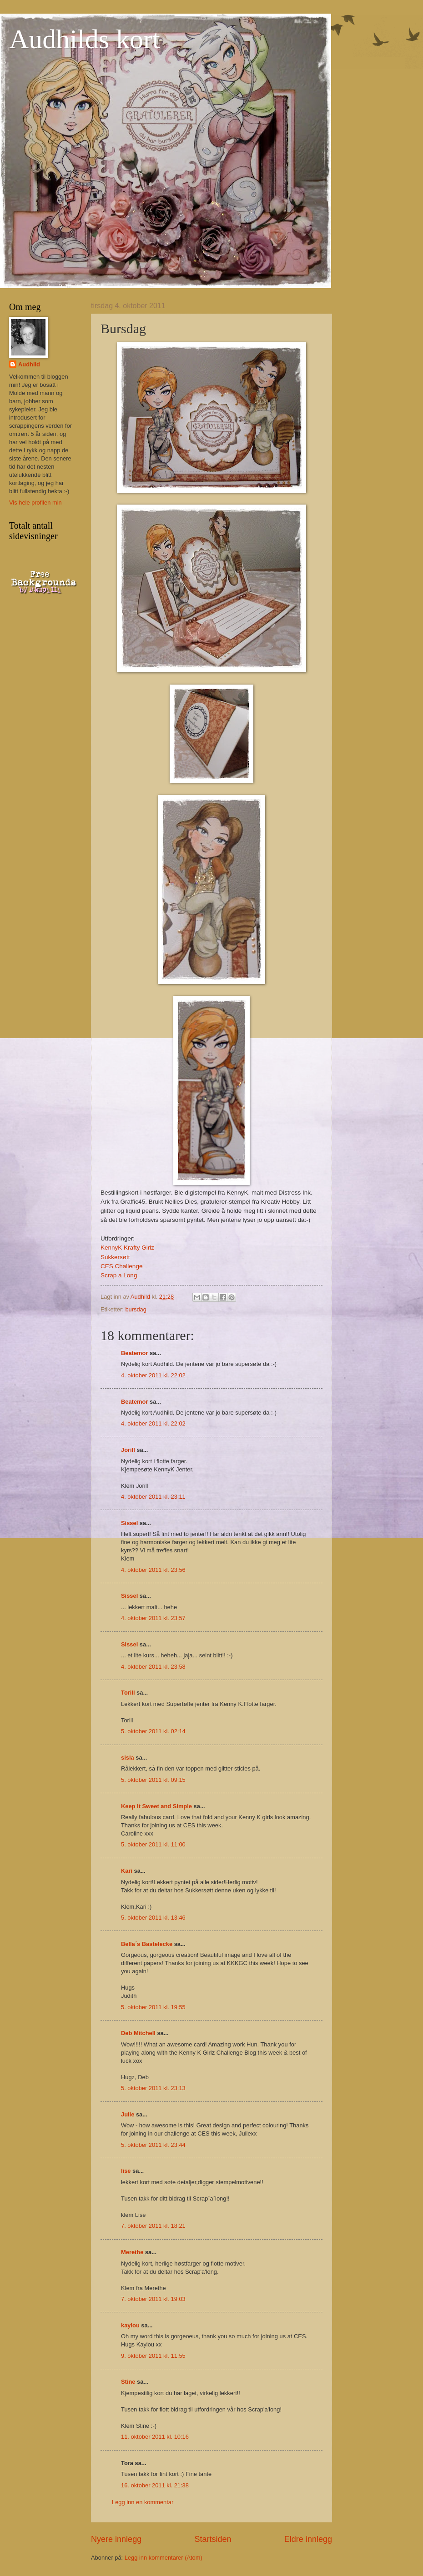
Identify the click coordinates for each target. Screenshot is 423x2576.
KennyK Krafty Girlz (127, 1247)
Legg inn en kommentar (142, 2502)
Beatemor (134, 1353)
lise (126, 2170)
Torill (128, 1692)
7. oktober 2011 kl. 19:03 (153, 2299)
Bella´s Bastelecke (146, 1944)
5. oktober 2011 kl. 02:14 (153, 1731)
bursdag (135, 1309)
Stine (128, 2381)
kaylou (130, 2325)
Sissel (129, 1523)
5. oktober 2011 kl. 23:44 (153, 2144)
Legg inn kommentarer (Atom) (163, 2557)
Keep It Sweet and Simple (156, 1806)
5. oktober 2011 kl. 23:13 (153, 2088)
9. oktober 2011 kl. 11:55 (153, 2355)
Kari (126, 1870)
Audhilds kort (84, 39)
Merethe (132, 2252)
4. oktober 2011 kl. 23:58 (153, 1666)
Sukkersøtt (115, 1257)
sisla (127, 1757)
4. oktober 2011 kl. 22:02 (153, 1375)
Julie (127, 2114)
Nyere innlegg (116, 2539)
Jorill (128, 1449)
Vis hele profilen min (35, 502)
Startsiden (212, 2539)
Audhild (29, 364)
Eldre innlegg (308, 2539)
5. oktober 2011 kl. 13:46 (153, 1917)
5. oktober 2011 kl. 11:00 (153, 1844)
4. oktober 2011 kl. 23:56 (153, 1569)
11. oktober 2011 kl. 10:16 (155, 2436)
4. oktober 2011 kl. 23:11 (153, 1496)
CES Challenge (121, 1266)
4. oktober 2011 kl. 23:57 (153, 1618)
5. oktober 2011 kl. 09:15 (153, 1779)
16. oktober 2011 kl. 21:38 (155, 2485)
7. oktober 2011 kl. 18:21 (153, 2225)
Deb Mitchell (138, 2033)
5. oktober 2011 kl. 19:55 (153, 2007)
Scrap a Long (119, 1275)
